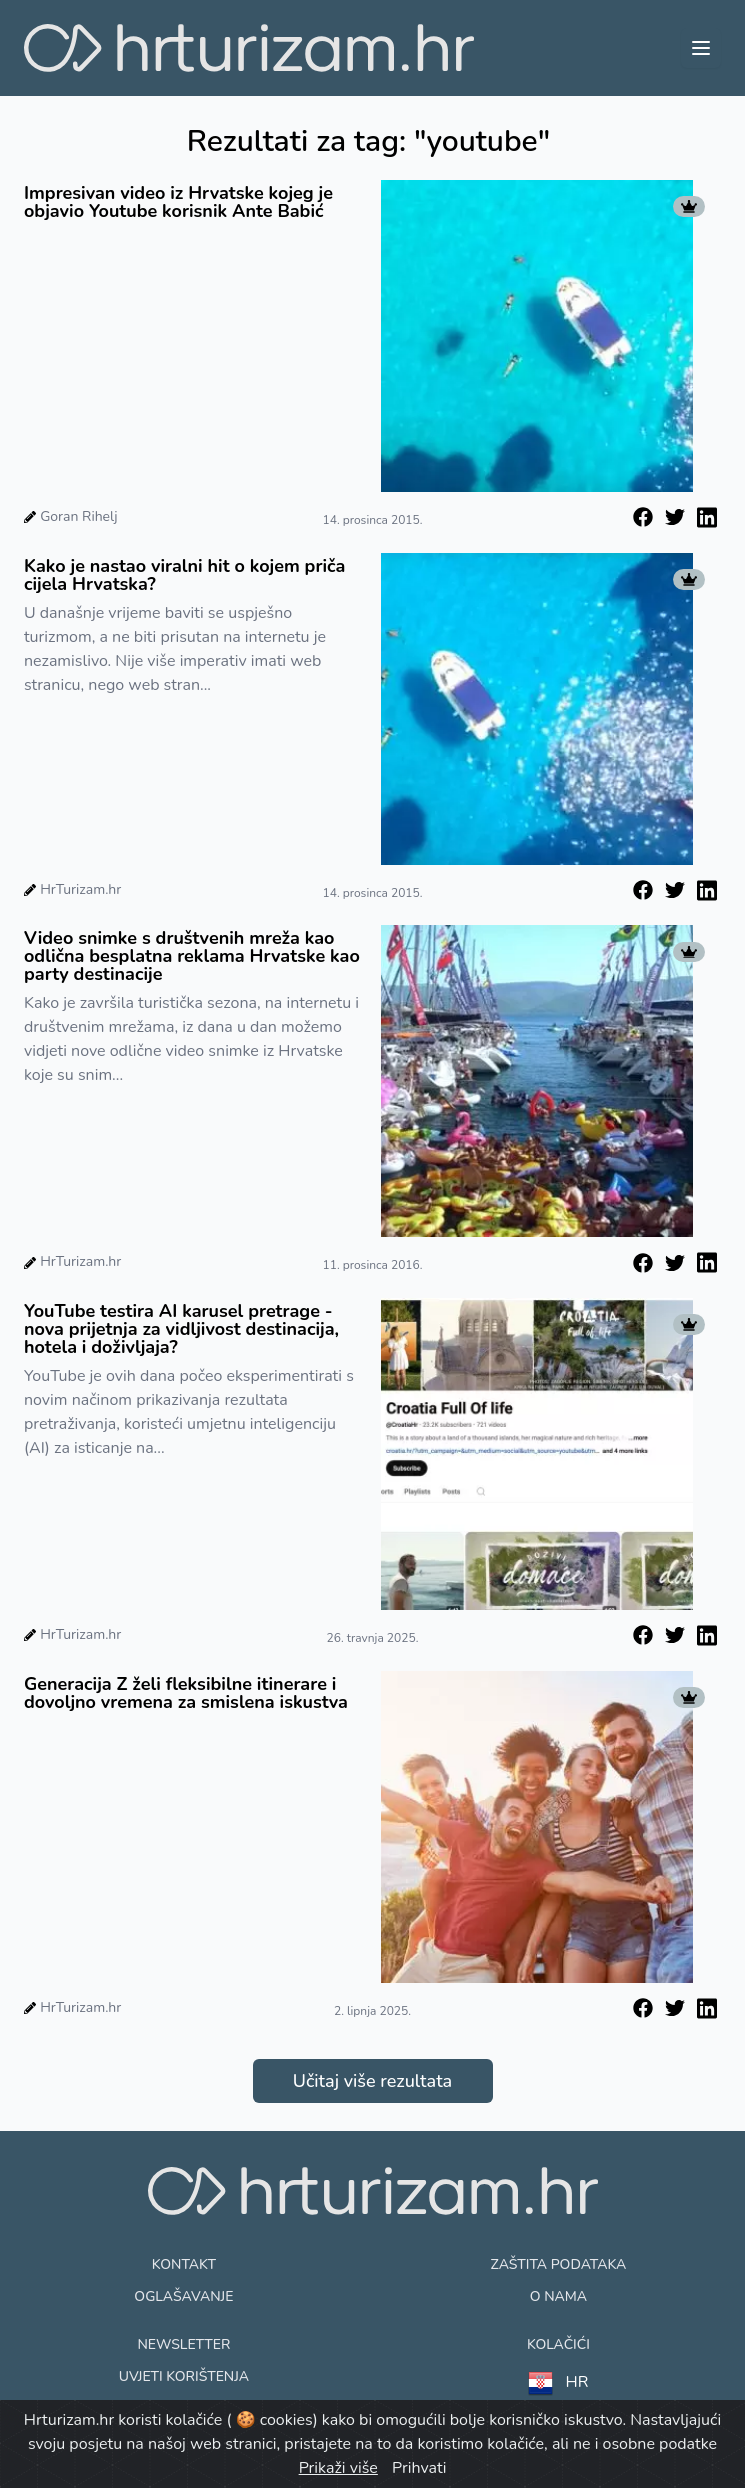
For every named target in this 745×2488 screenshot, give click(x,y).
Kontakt (184, 2264)
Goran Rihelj (78, 516)
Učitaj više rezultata (372, 2081)
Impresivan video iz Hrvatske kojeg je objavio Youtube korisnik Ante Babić (178, 202)
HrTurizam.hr (80, 889)
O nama (558, 2296)
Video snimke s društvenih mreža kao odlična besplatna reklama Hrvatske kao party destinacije (192, 956)
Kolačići (558, 2344)
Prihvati (419, 2468)
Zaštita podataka (559, 2264)
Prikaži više (338, 2468)
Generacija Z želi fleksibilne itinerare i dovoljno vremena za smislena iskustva (186, 1693)
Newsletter (183, 2344)
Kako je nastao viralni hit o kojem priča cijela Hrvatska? (184, 575)
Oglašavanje (183, 2296)
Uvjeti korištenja (184, 2376)
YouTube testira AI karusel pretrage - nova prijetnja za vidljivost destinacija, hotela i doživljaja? (181, 1329)
